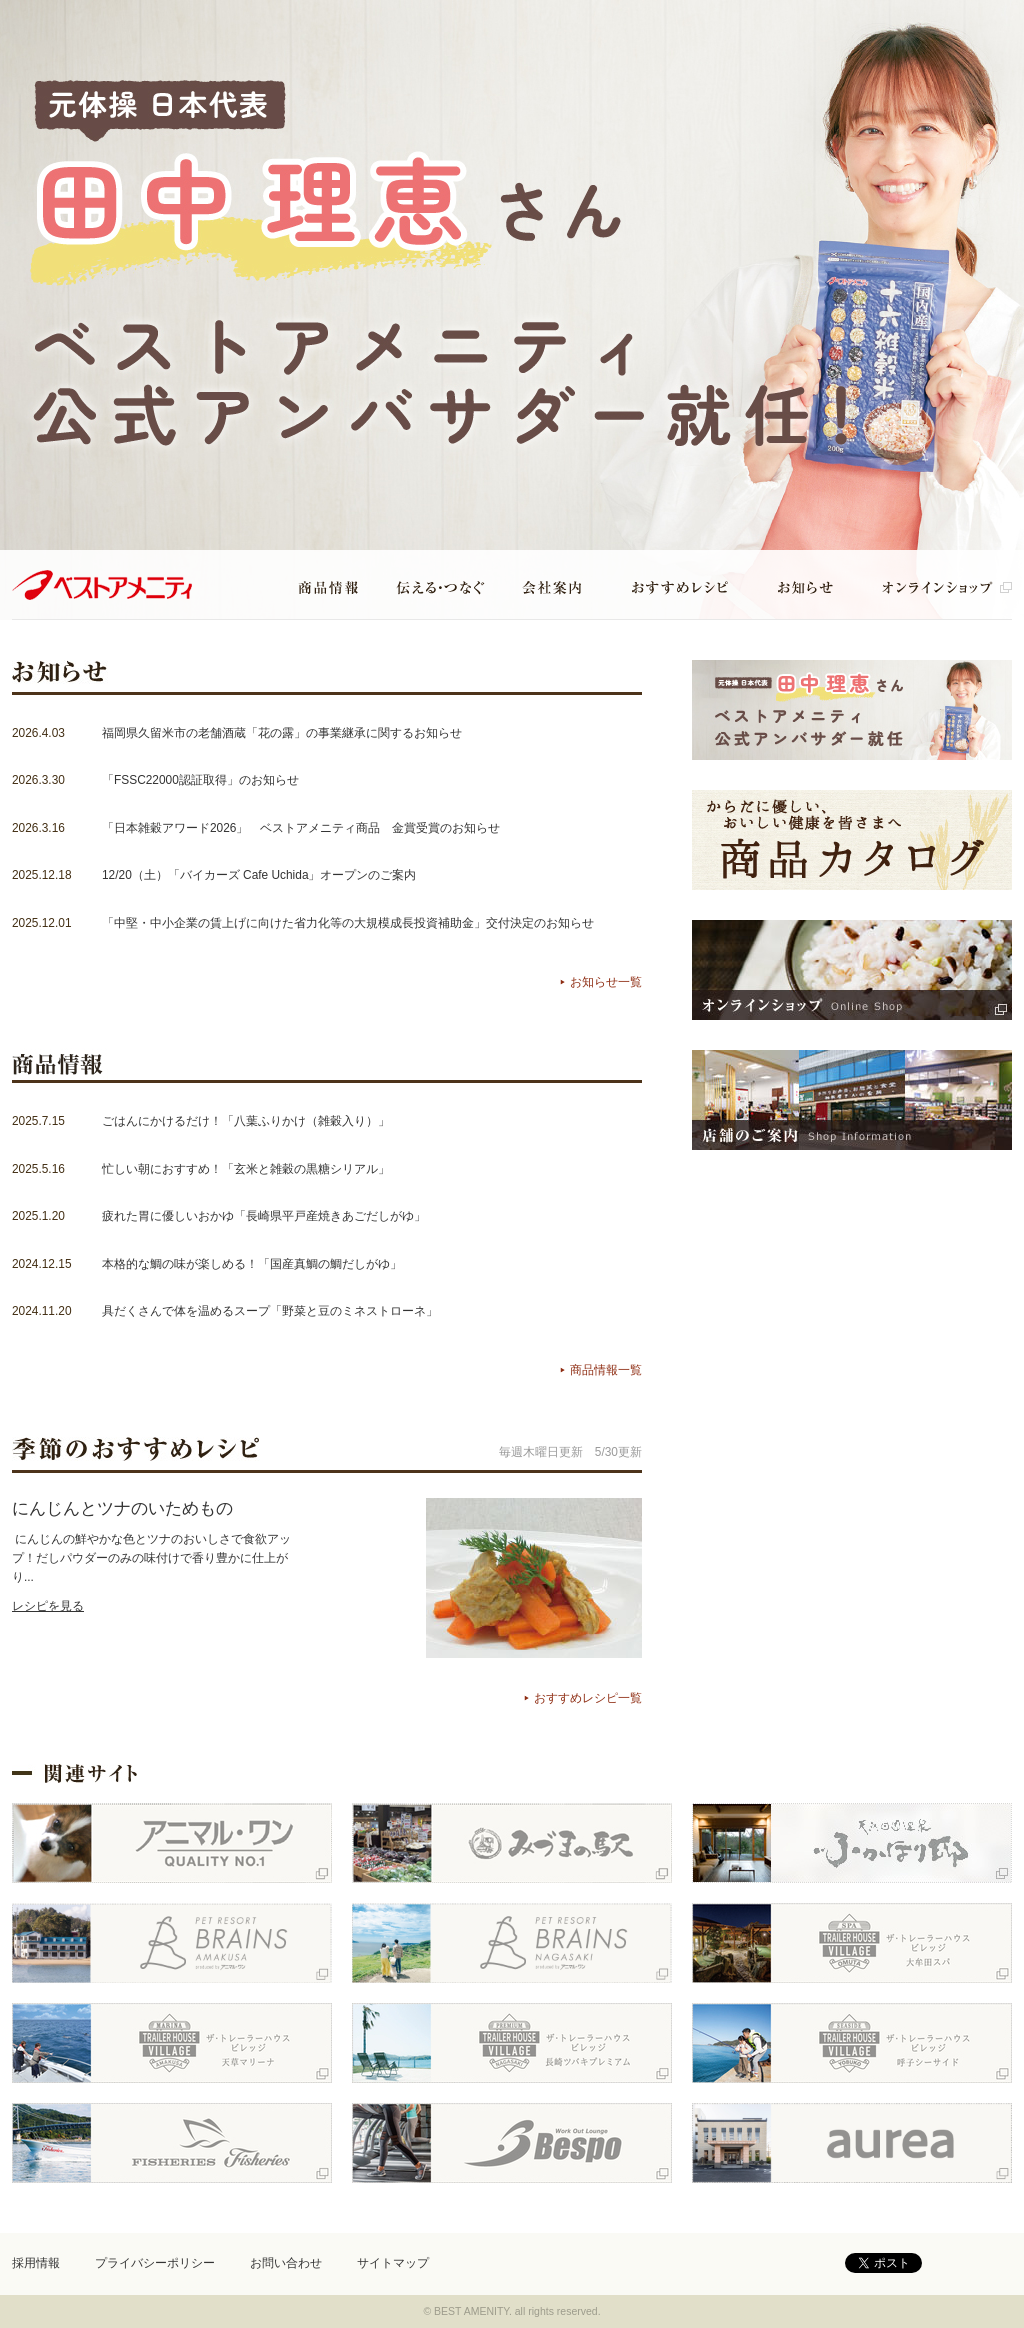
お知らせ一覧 (606, 982)
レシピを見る (48, 1606)
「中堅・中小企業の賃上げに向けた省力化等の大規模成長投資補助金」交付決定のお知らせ (348, 923)
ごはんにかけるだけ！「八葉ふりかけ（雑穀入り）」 (246, 1121)
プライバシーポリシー (155, 2263)
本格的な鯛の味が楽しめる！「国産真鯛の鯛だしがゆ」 (252, 1264)
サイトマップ (393, 2263)
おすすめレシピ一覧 (588, 1698)
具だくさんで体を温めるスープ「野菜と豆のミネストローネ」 (270, 1311)
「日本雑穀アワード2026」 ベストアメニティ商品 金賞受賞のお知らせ (301, 828)
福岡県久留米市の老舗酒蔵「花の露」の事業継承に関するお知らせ (282, 733)
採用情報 (36, 2263)
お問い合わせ (286, 2263)
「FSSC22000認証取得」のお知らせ (200, 780)
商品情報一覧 (606, 1370)
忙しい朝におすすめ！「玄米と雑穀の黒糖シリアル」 (246, 1169)
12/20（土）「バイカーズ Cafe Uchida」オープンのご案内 (259, 875)
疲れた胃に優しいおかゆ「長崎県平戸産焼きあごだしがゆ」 (264, 1216)
